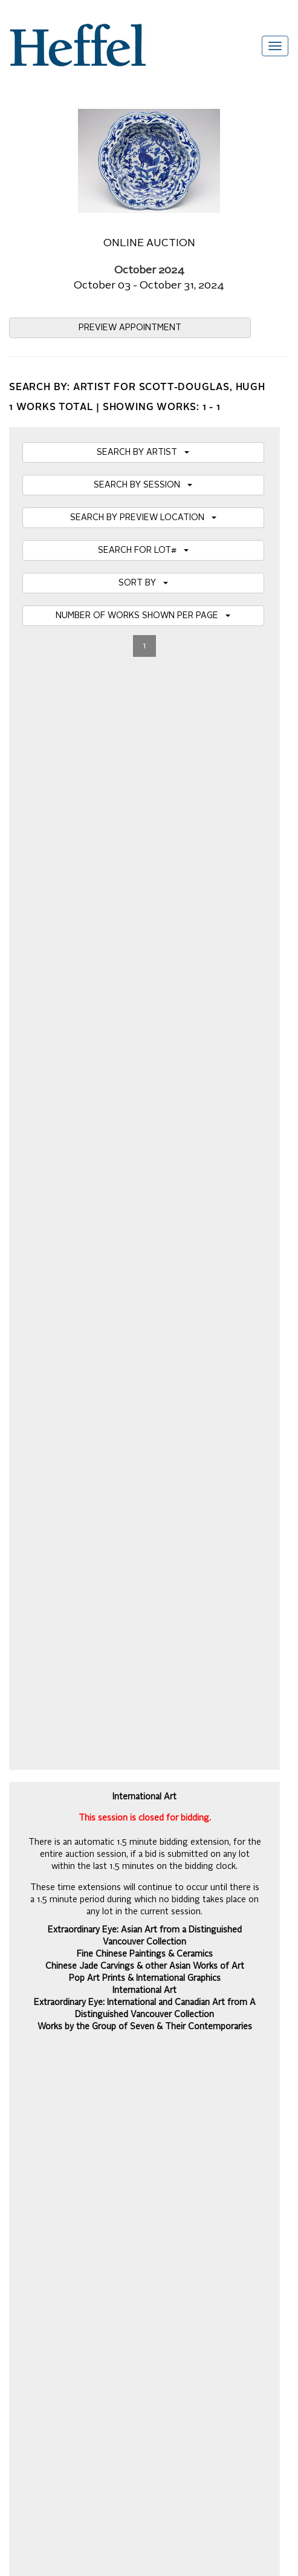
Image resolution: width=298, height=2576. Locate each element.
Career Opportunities (48, 2130)
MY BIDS (144, 1053)
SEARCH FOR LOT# (143, 550)
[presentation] (101, 1832)
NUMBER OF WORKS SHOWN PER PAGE (143, 615)
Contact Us (30, 2094)
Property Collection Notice (58, 2070)
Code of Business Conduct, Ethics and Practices (99, 2118)
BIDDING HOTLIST (145, 1021)
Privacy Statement (43, 2106)
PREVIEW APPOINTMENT (130, 328)
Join (273, 1786)
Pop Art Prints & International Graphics (145, 881)
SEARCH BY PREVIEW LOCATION (143, 518)
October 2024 (149, 271)
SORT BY (143, 583)
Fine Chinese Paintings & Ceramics (145, 857)
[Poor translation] (44, 2258)
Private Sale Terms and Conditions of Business (97, 2045)
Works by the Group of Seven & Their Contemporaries (144, 929)
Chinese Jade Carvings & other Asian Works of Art (144, 869)
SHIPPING (144, 1119)
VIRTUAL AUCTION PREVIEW (144, 988)
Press (20, 2057)
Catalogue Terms (41, 2033)
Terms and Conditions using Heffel (73, 2082)
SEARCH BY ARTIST (143, 452)
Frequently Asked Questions (62, 1997)
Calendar (26, 2021)
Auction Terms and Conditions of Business (88, 2009)
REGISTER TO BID (145, 1086)
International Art (144, 893)
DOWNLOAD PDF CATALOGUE (144, 1151)
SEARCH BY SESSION (143, 485)
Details (149, 1520)
